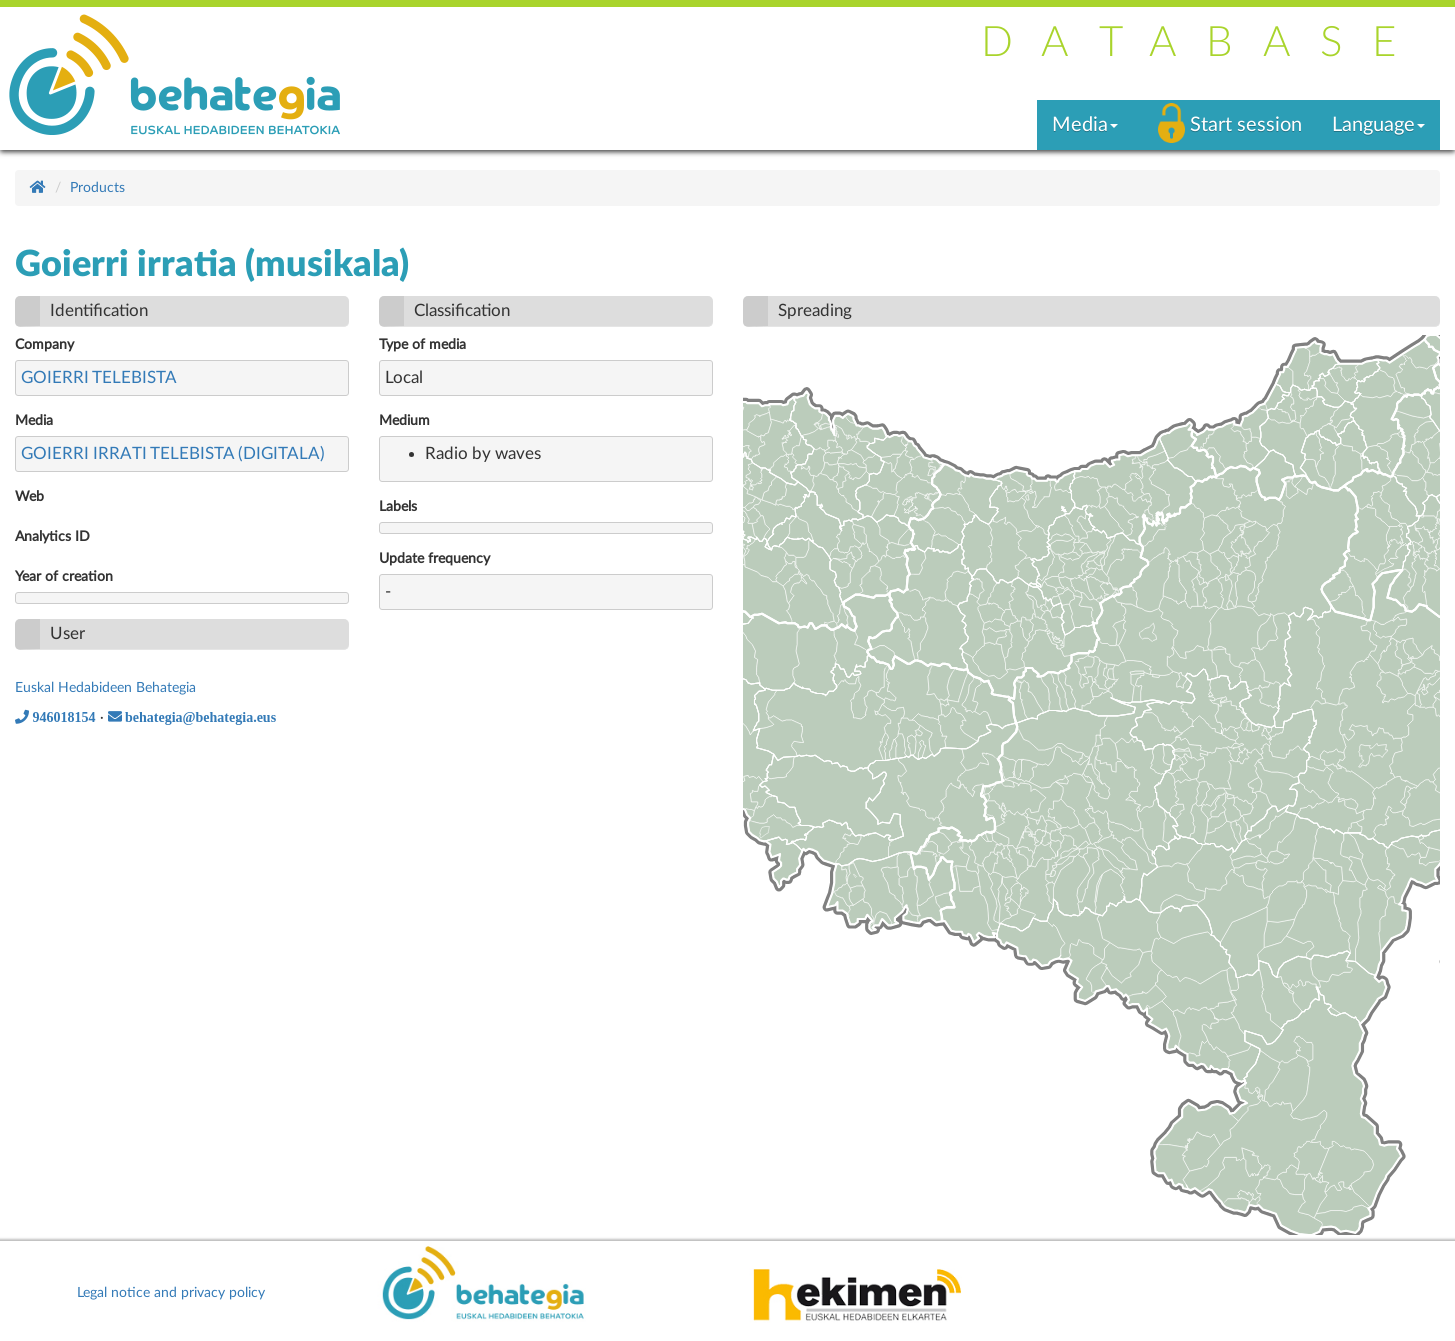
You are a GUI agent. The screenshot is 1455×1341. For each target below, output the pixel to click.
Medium (404, 421)
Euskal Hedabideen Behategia (105, 688)
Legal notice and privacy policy (171, 1293)
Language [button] (1378, 125)
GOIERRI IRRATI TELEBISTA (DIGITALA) (173, 453)
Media (34, 421)
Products (97, 188)
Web (29, 497)
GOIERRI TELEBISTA (99, 377)
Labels (398, 507)
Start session (1246, 125)
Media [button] (1085, 125)
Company (44, 345)
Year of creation (64, 577)
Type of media (422, 345)
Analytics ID (52, 537)
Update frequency (434, 559)
